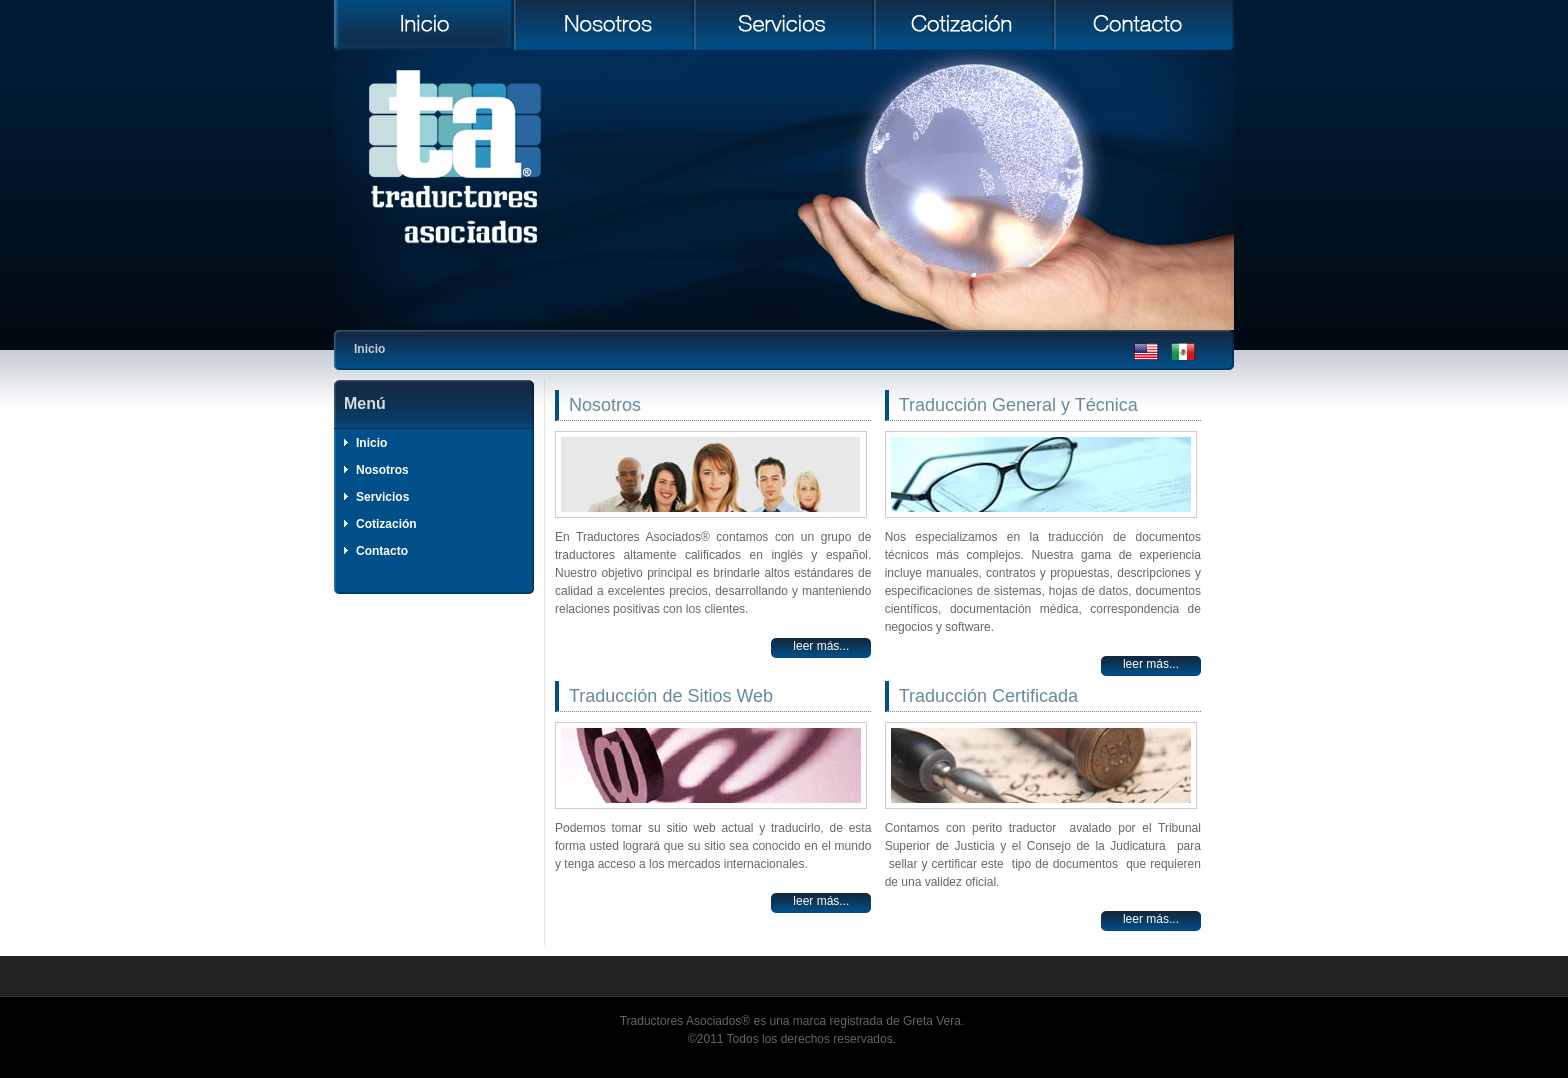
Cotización (386, 524)
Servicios (382, 497)
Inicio (371, 443)
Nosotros (382, 470)
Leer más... (821, 646)
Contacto (382, 551)
